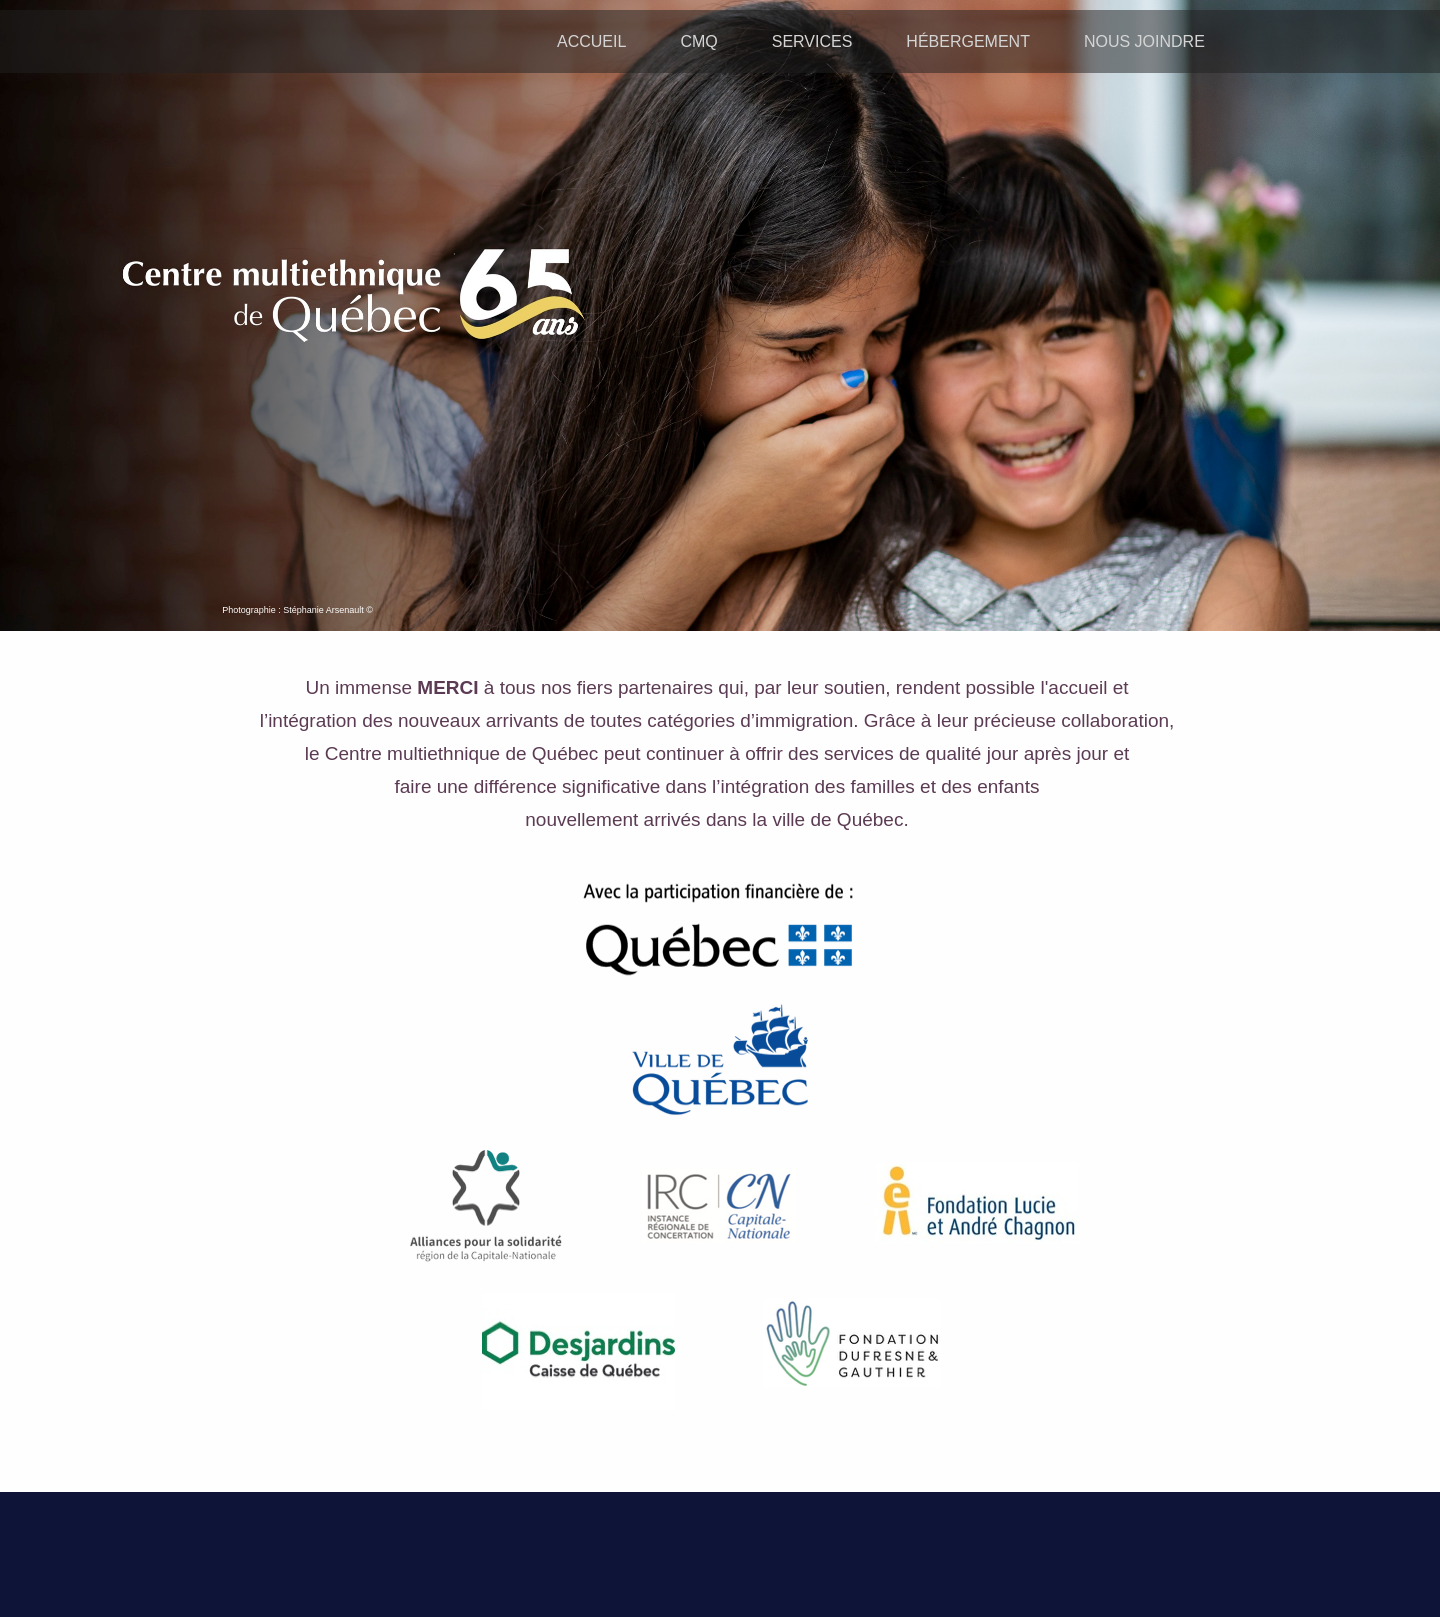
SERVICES (812, 41)
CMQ (698, 41)
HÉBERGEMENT (968, 41)
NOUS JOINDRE (1144, 41)
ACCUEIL (591, 41)
